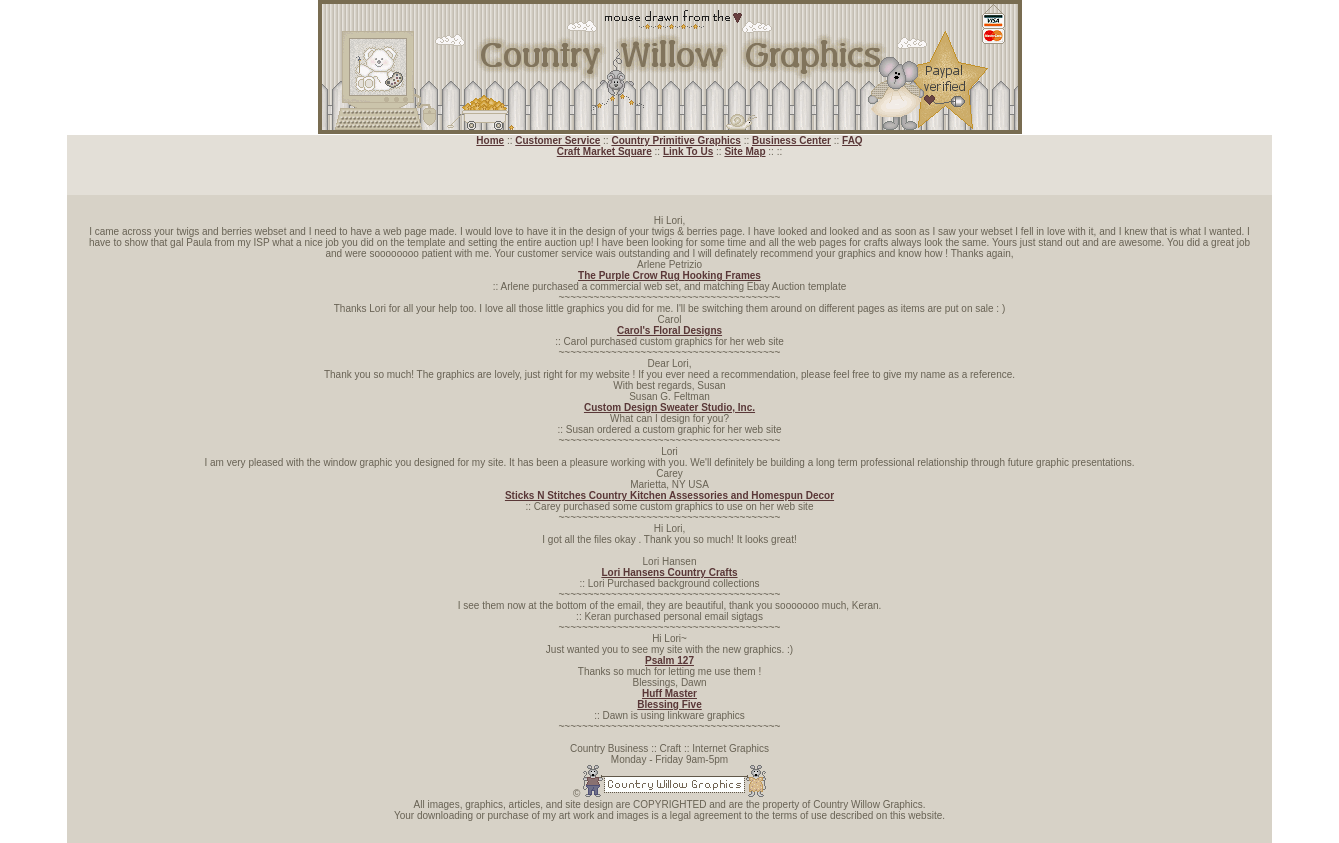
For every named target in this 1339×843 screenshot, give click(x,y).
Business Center (791, 140)
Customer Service (557, 140)
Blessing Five (669, 704)
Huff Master (669, 693)
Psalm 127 (669, 660)
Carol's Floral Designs (669, 330)
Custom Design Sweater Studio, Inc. (669, 407)
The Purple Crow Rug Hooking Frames (669, 275)
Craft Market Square (604, 151)
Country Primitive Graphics (675, 140)
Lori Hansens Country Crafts (669, 572)
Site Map (744, 151)
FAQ (852, 140)
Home (490, 140)
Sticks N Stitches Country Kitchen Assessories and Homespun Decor (669, 495)
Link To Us (688, 151)
